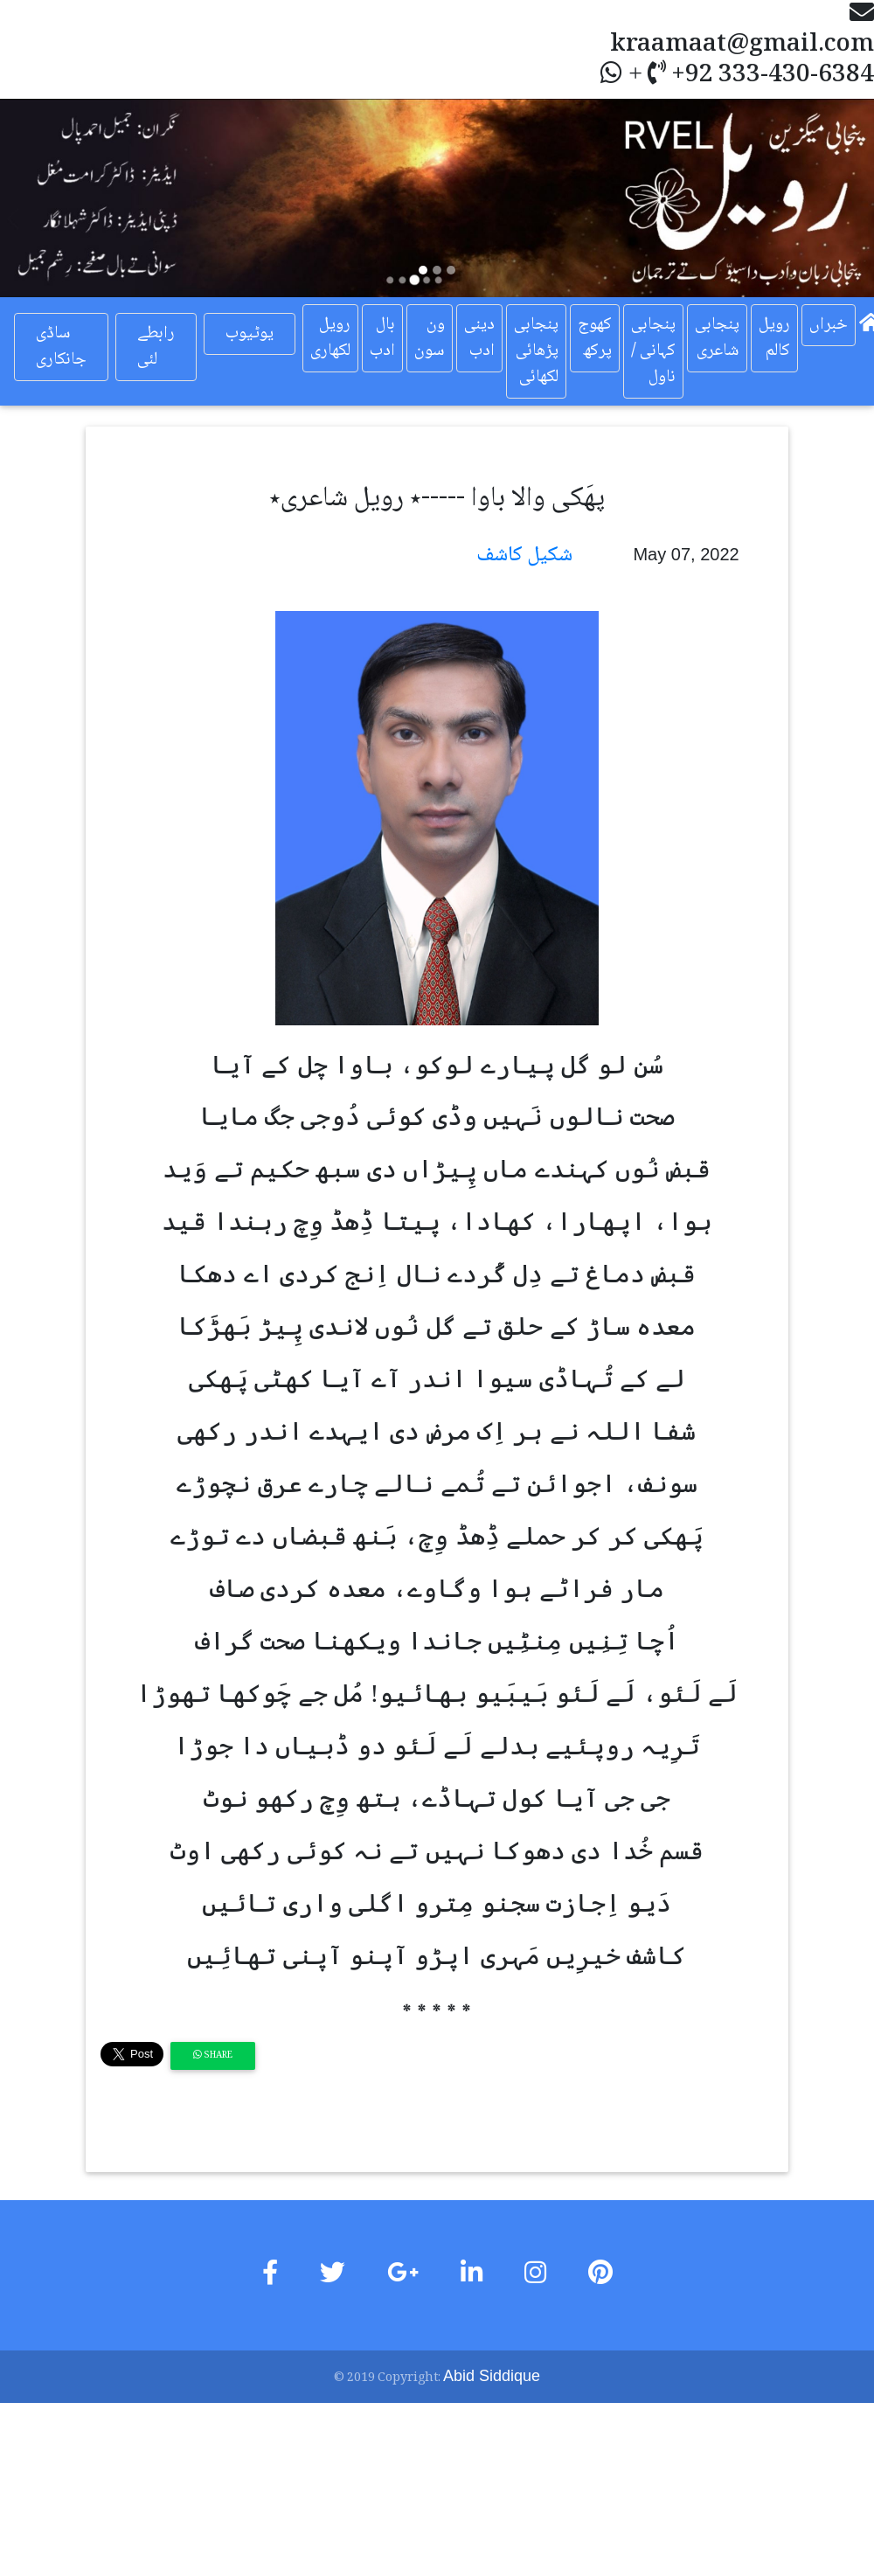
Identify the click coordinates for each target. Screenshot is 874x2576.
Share (212, 2055)
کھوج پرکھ (595, 338)
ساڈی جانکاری (61, 347)
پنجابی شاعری (717, 338)
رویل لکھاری (330, 338)
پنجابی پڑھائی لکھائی (536, 351)
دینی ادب (479, 338)
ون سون (429, 338)
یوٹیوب (249, 334)
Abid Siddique (491, 2376)
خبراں (828, 325)
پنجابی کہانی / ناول (653, 351)
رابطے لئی (156, 347)
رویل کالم (774, 338)
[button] (65, 198)
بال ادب (382, 338)
